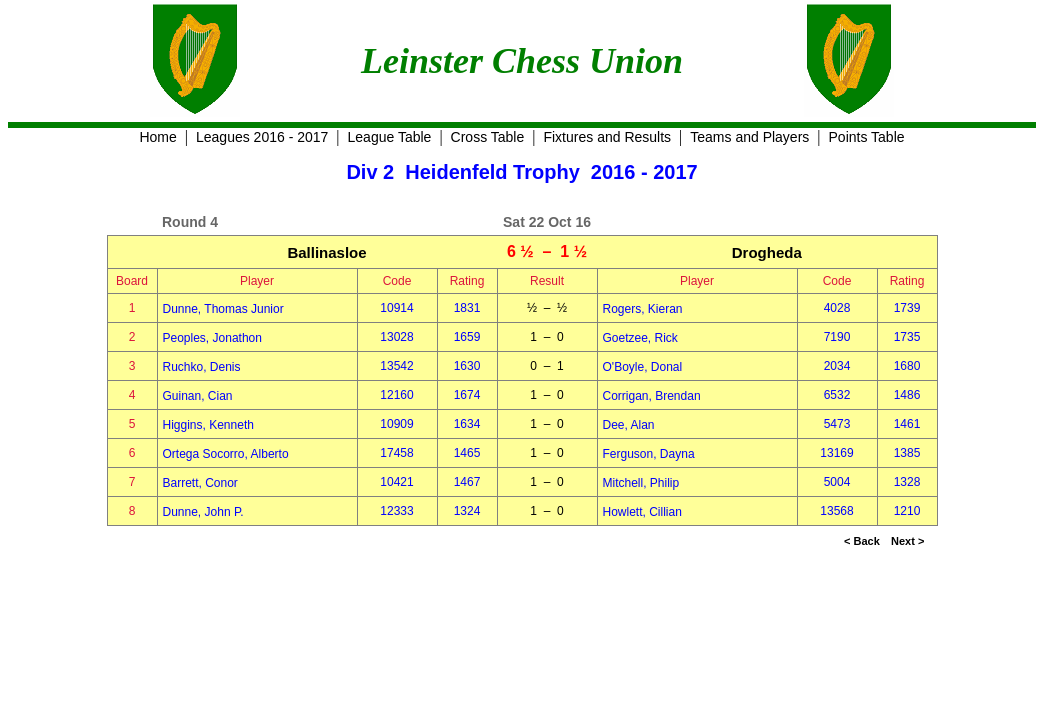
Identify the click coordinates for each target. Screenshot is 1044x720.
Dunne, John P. (203, 512)
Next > (907, 541)
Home (157, 137)
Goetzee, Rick (640, 338)
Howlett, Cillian (642, 512)
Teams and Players (749, 137)
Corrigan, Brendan (652, 396)
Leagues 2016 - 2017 (262, 137)
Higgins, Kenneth (208, 425)
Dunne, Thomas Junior (223, 309)
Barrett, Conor (200, 483)
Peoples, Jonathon (212, 338)
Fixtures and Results (607, 137)
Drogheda (767, 252)
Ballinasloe (326, 252)
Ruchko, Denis (202, 367)
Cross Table (488, 137)
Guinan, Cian (198, 396)
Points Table (867, 137)
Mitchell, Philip (641, 483)
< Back (862, 541)
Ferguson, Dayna (649, 454)
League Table (390, 137)
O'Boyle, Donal (643, 367)
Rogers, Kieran (643, 309)
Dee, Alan (629, 425)
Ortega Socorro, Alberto (226, 454)
